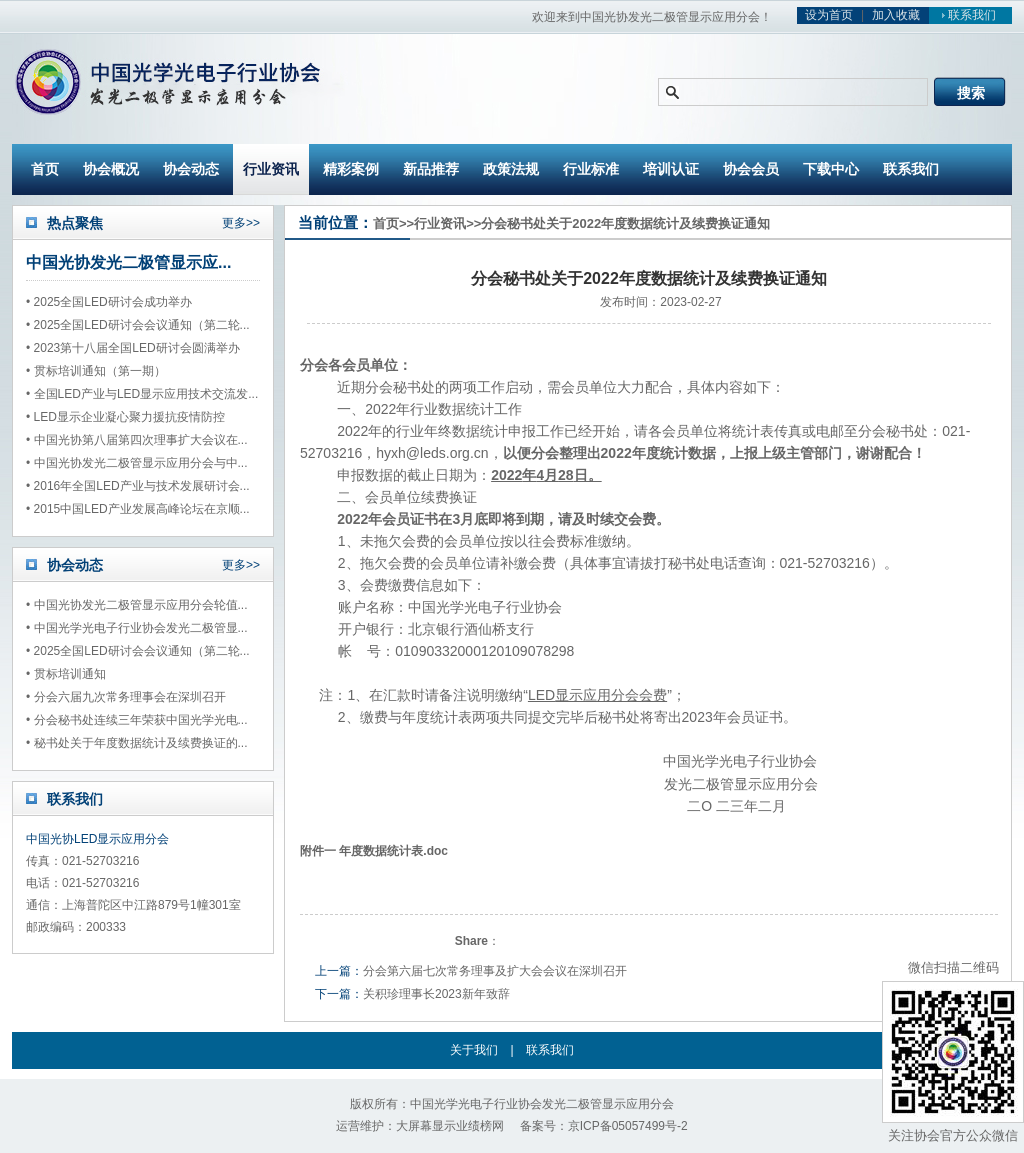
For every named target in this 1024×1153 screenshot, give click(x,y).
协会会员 (751, 169)
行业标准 (591, 169)
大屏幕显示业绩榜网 (450, 1126)
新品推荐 (431, 169)
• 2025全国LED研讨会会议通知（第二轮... (138, 325)
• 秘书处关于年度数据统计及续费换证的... (137, 743)
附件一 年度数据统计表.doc (374, 851)
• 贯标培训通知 (66, 674)
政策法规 (511, 169)
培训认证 (671, 169)
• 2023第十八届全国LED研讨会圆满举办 (133, 348)
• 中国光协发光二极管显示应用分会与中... (137, 463)
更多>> (241, 223)
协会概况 (111, 169)
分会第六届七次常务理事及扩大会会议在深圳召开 (495, 971)
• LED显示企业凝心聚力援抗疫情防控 (125, 417)
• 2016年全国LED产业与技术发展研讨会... (138, 486)
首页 (45, 169)
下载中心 (831, 169)
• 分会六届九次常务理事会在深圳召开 (126, 697)
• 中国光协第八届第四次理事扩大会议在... (137, 440)
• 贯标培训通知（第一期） (96, 371)
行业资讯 (271, 169)
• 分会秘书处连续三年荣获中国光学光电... (137, 720)
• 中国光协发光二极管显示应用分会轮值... (137, 605)
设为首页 (829, 15)
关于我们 (474, 1050)
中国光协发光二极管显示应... (128, 262)
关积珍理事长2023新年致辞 (436, 994)
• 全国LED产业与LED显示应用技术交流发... (142, 394)
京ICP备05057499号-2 (628, 1126)
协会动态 (191, 169)
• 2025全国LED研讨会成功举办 (109, 302)
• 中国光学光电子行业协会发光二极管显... (137, 628)
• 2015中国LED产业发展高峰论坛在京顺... (138, 509)
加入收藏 (896, 15)
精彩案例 (351, 169)
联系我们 (966, 15)
